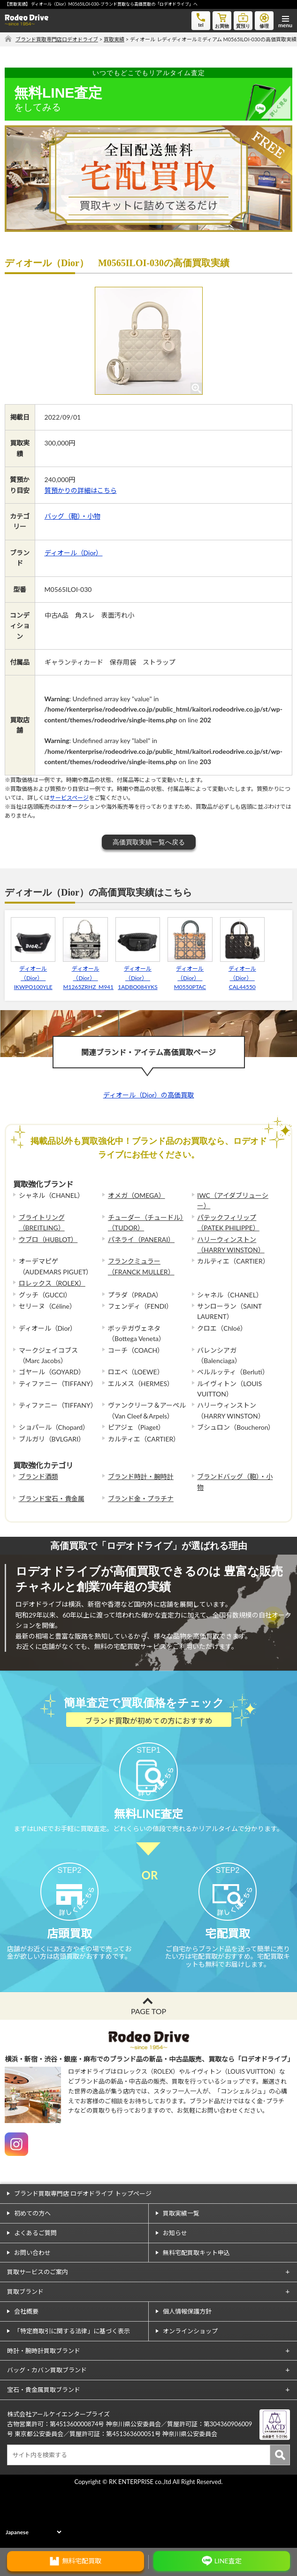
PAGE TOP (148, 2072)
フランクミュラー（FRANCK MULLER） (141, 1266)
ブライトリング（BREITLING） (42, 1222)
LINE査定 (228, 2561)
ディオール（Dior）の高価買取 (148, 1095)
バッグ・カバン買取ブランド (47, 2431)
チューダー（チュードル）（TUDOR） (145, 1222)
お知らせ (175, 2293)
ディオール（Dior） (74, 553)
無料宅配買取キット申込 (196, 2313)
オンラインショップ (190, 2391)
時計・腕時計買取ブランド (43, 2411)
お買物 (222, 20)
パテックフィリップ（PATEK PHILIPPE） (228, 1222)
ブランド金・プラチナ (141, 1499)
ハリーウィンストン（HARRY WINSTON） (230, 1244)
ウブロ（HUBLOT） (48, 1239)
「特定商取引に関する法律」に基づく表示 (72, 2391)
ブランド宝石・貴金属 (51, 1499)
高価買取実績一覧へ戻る (149, 842)
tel (200, 19)
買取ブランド (25, 2352)
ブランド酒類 (38, 1476)
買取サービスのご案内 (37, 2333)
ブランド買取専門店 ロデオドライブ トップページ (83, 2254)
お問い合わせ (32, 2313)
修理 (264, 20)
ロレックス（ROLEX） (52, 1283)
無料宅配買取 (81, 2561)
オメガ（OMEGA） (136, 1195)
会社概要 (26, 2372)
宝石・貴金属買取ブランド (43, 2450)
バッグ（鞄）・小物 (72, 516)
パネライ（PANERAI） (141, 1239)
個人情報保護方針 (187, 2372)
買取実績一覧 (181, 2273)
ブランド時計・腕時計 (141, 1476)
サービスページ (69, 797)
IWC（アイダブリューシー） (232, 1200)
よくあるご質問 (35, 2293)
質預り (243, 20)
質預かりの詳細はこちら (81, 490)
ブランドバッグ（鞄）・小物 (235, 1481)
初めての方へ (32, 2273)
